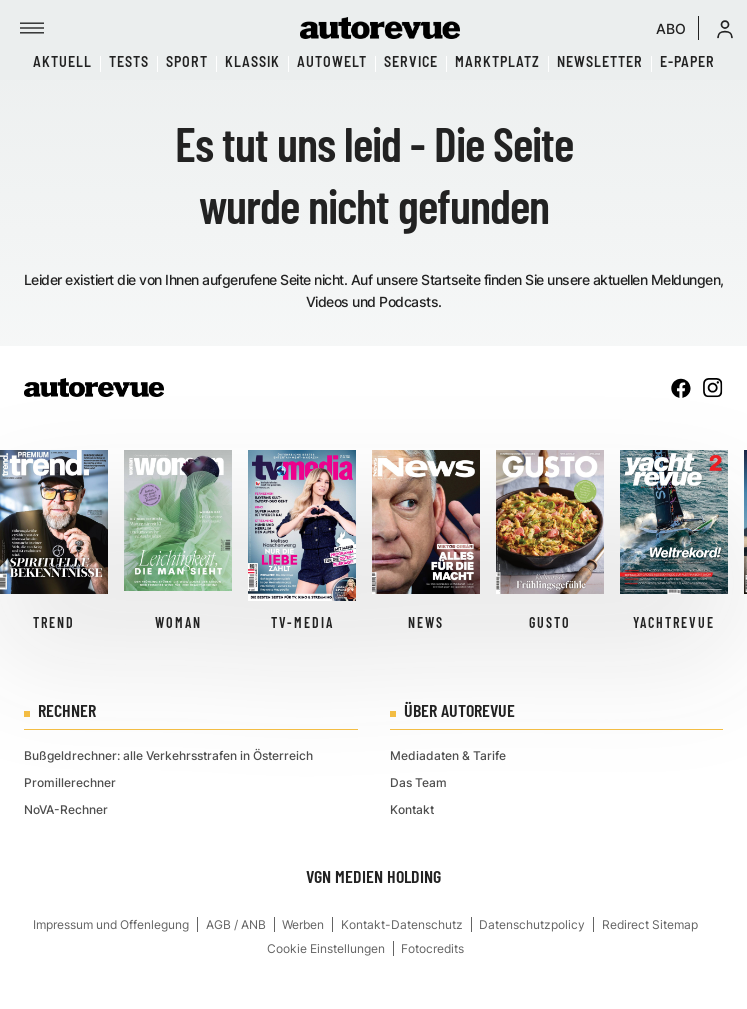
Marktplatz (497, 61)
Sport (187, 61)
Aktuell (62, 61)
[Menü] (32, 28)
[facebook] (681, 388)
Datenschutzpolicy (532, 924)
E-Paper (687, 61)
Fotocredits (432, 948)
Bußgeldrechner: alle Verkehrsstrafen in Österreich (168, 755)
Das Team (418, 782)
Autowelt (332, 61)
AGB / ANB (236, 924)
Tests (129, 61)
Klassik (252, 61)
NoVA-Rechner (66, 809)
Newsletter (600, 61)
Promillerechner (70, 782)
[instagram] (713, 388)
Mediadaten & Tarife (448, 755)
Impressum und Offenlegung (111, 924)
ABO (671, 28)
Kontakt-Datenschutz (402, 924)
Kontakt (412, 809)
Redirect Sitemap (650, 924)
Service (411, 61)
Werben (303, 924)
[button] (725, 28)
